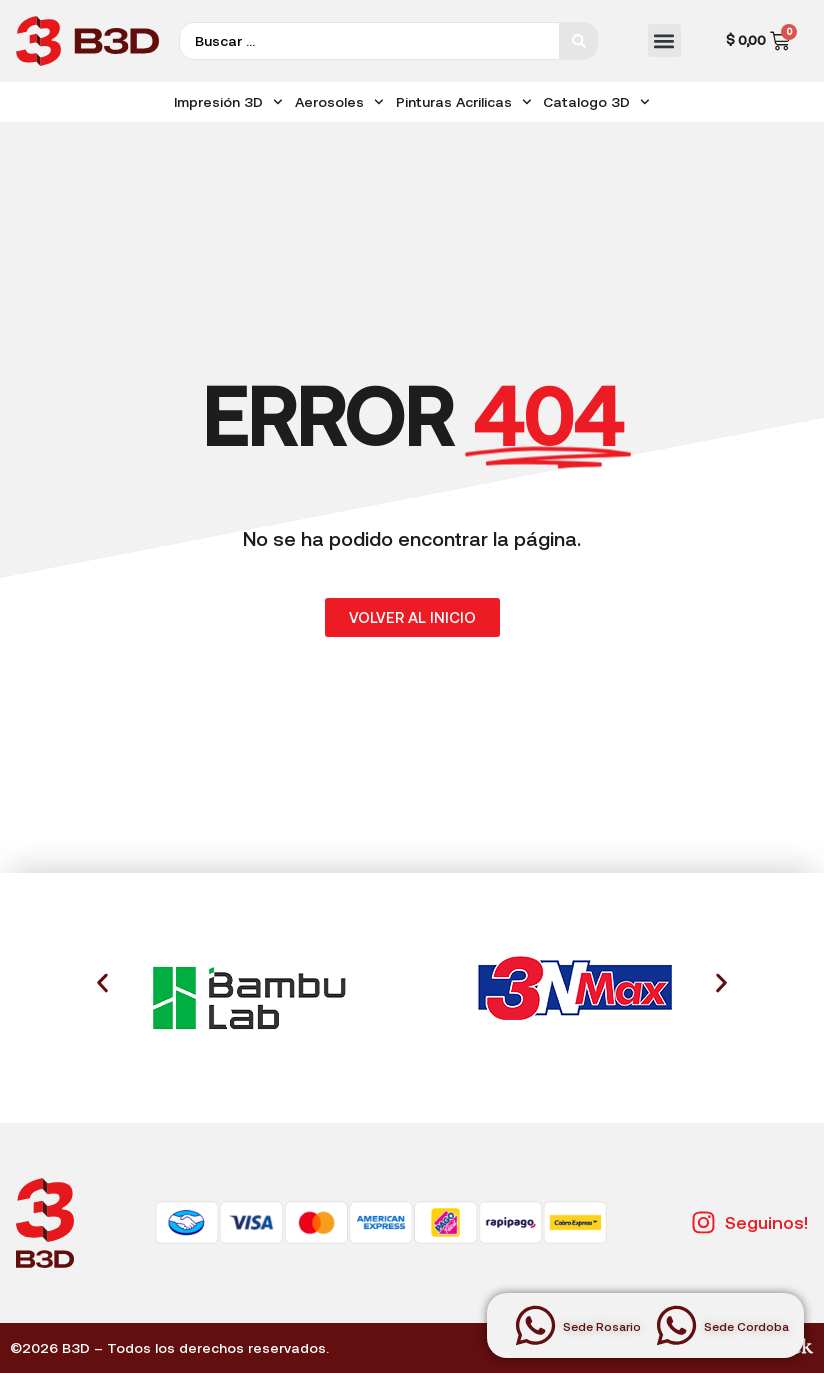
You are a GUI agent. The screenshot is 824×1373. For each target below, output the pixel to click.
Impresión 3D (228, 102)
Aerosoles (339, 102)
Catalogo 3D (596, 102)
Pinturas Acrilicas (464, 102)
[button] (664, 40)
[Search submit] (579, 41)
